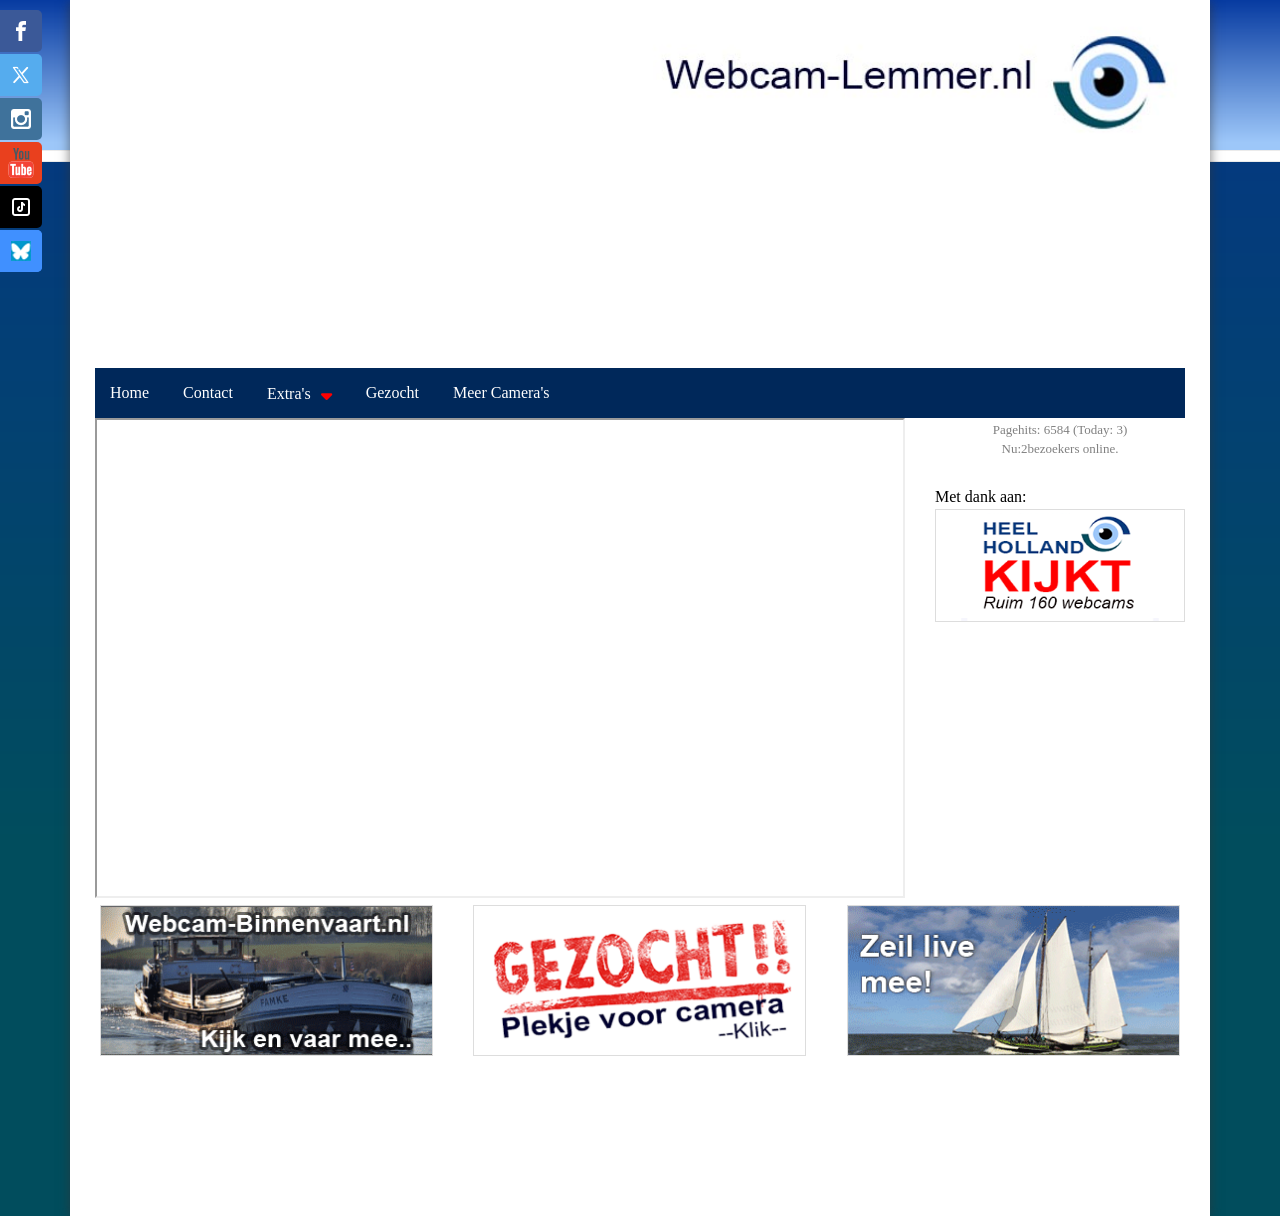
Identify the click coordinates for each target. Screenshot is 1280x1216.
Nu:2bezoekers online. (1060, 448)
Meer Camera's (501, 392)
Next (1165, 579)
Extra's (289, 393)
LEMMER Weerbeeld (640, 1131)
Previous (955, 579)
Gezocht (392, 392)
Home (129, 392)
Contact (208, 392)
